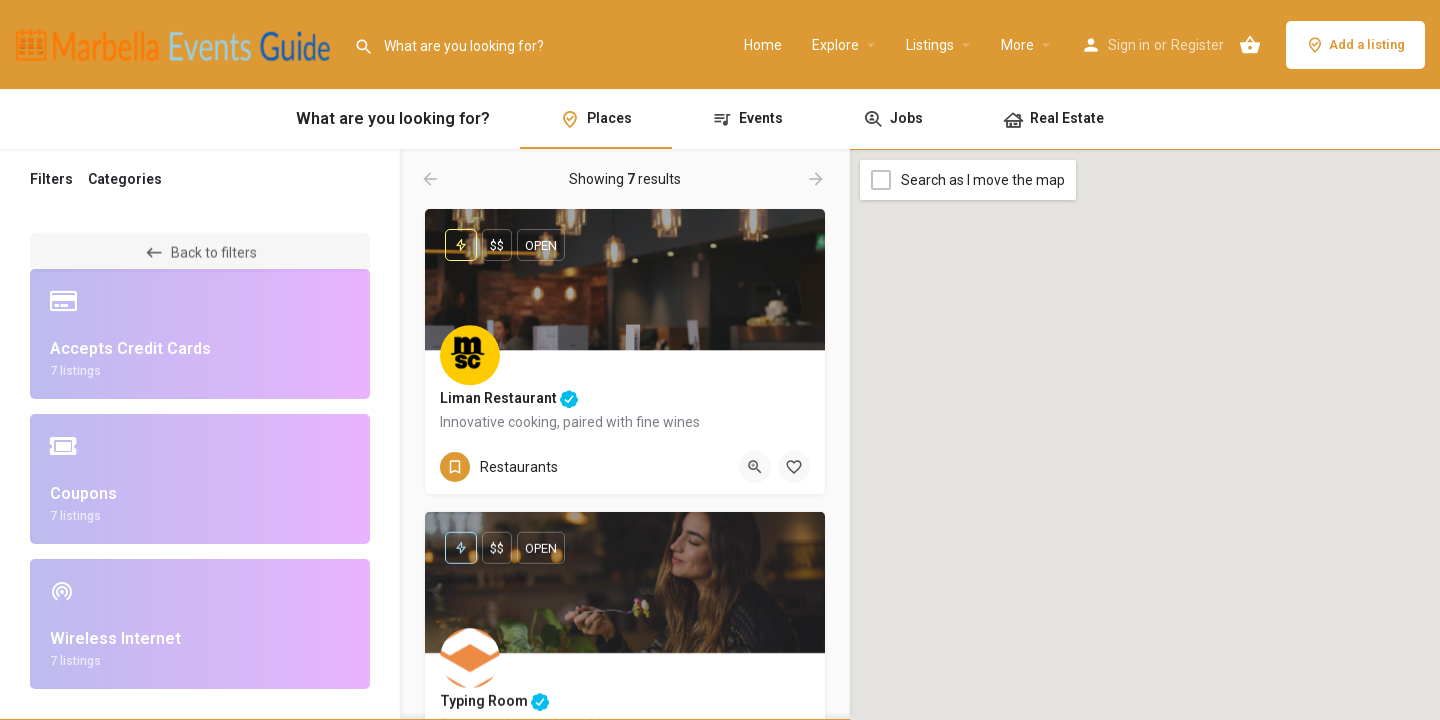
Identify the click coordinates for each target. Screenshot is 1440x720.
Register (1197, 45)
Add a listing (1355, 45)
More (1017, 45)
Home (763, 45)
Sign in (1129, 45)
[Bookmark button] (794, 467)
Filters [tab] (51, 179)
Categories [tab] (125, 179)
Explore (835, 45)
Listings (930, 45)
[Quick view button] (755, 467)
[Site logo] (177, 43)
